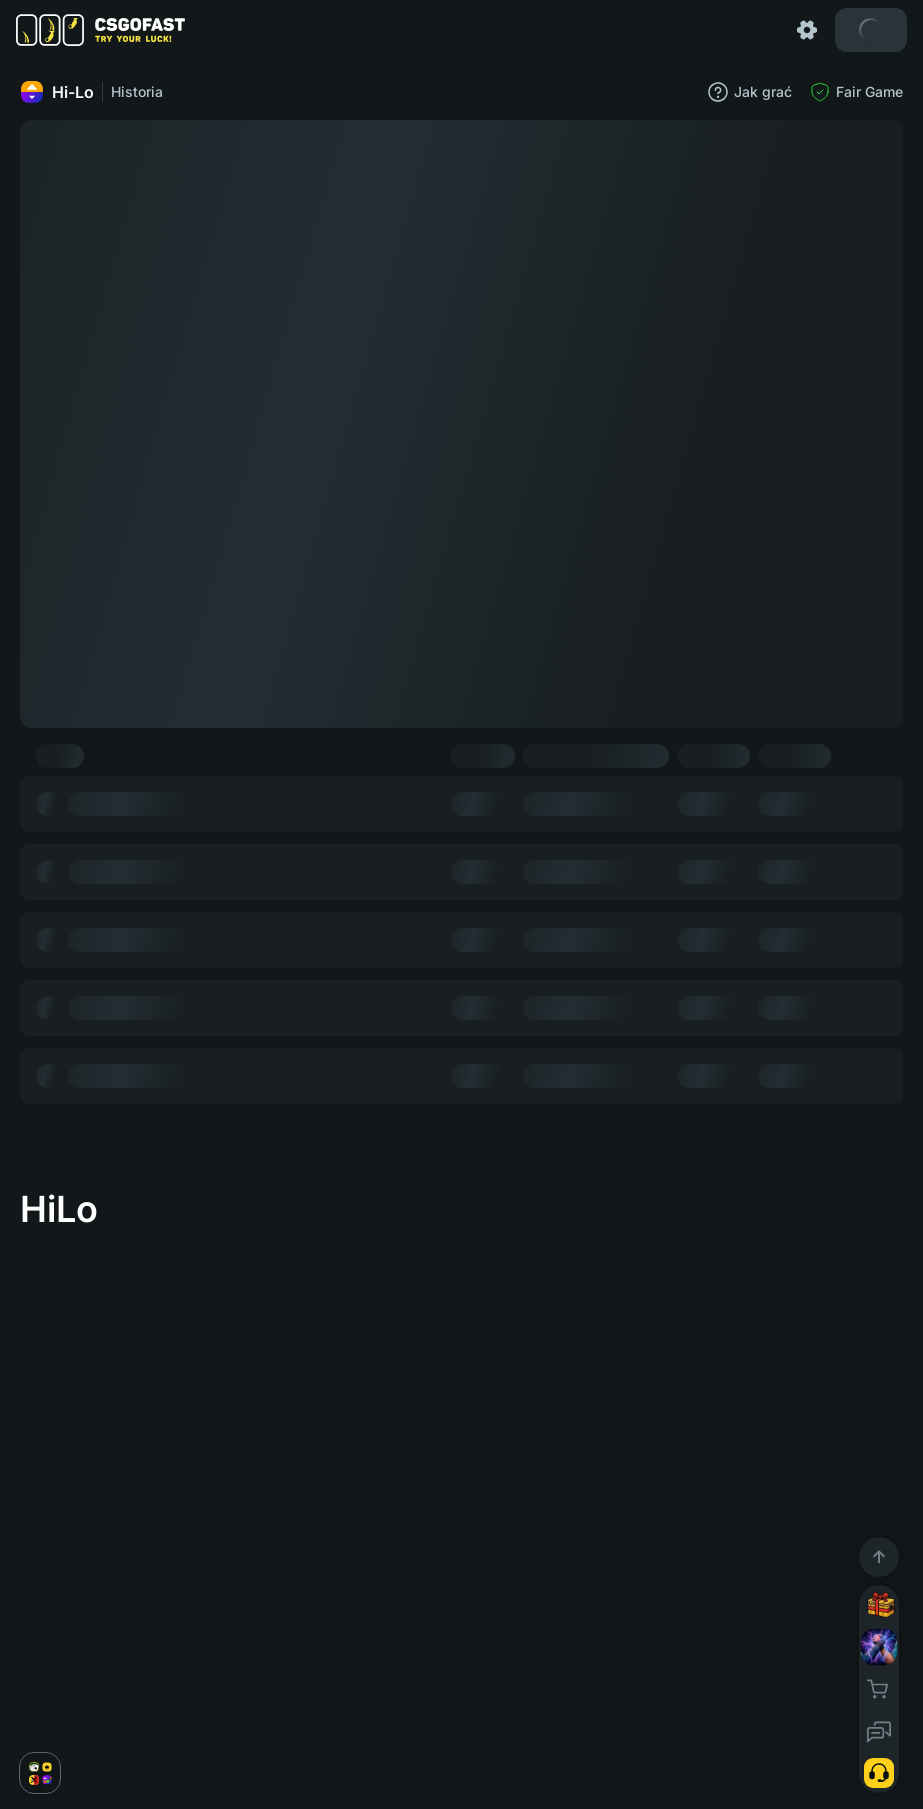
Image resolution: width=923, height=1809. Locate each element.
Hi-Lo (57, 92)
